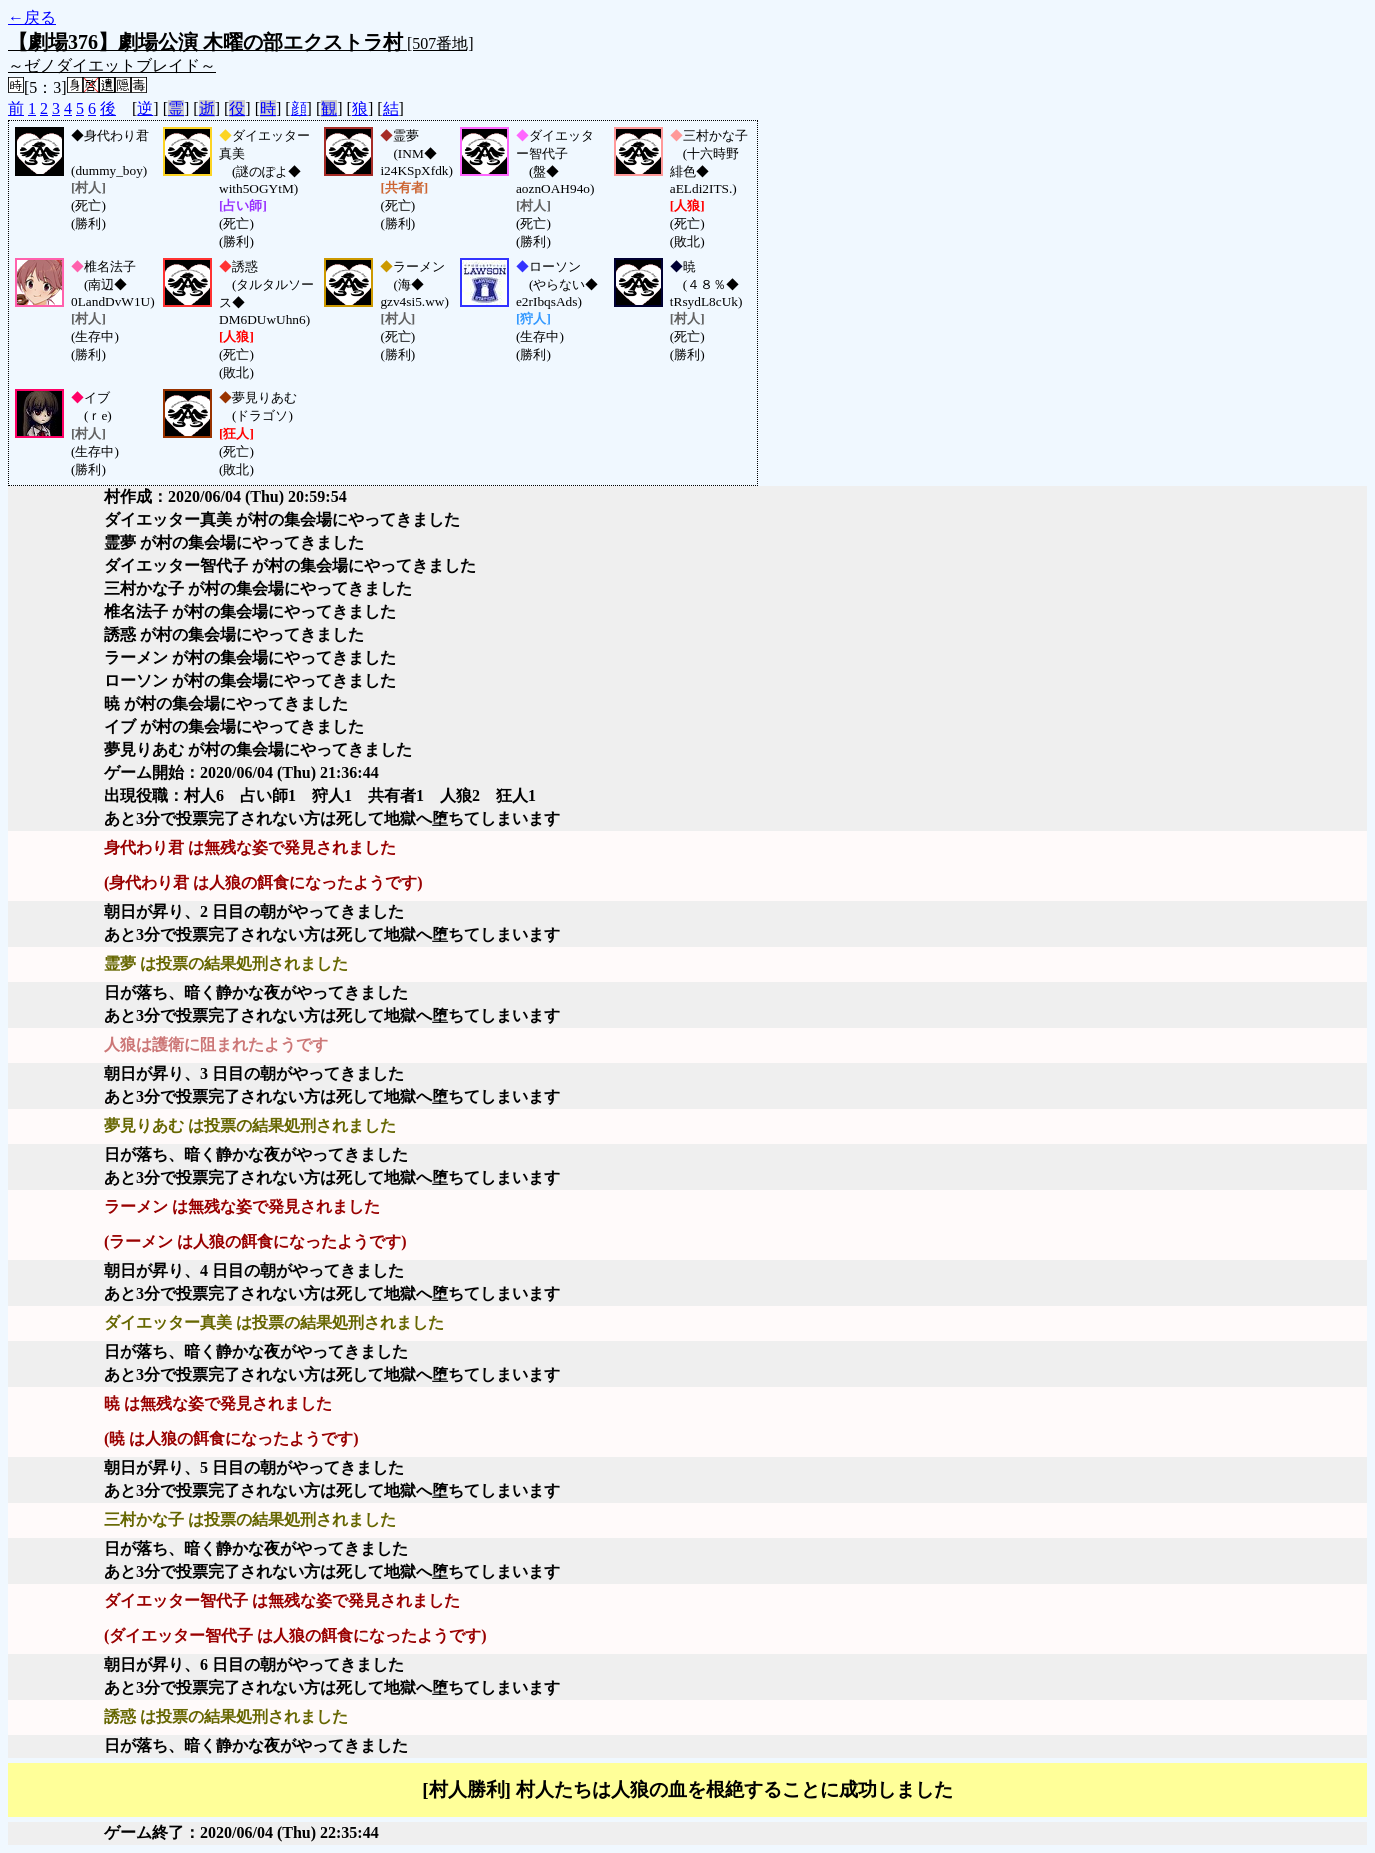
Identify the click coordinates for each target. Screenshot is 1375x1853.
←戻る (32, 17)
